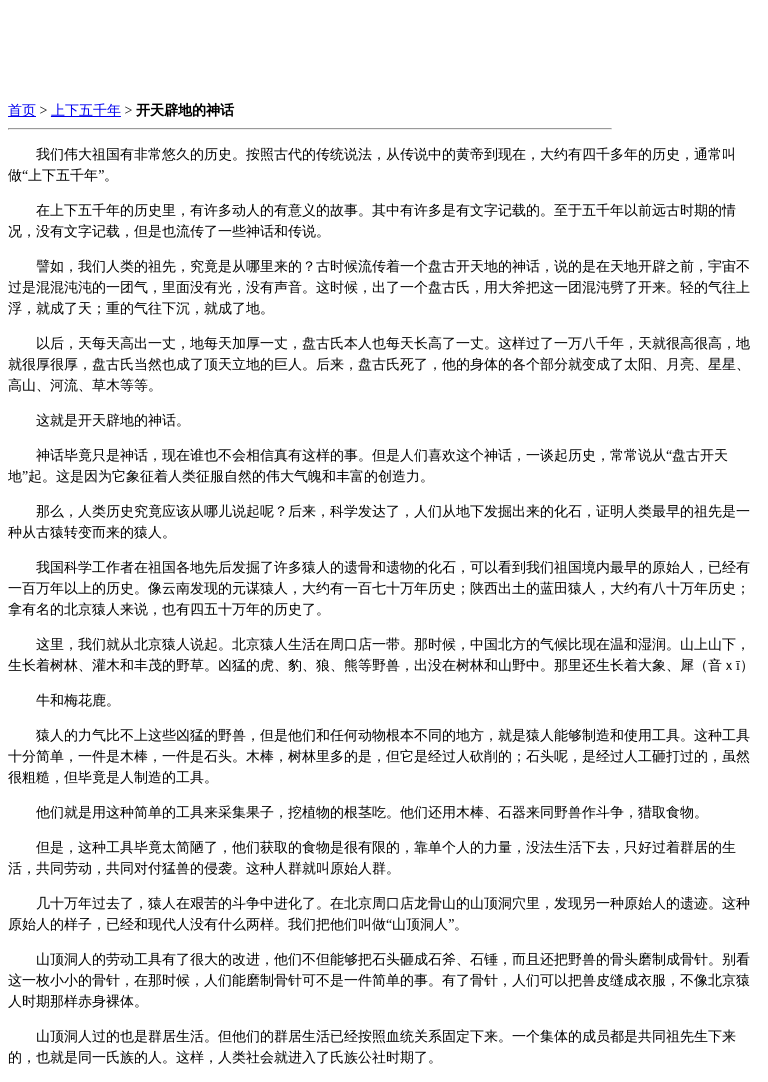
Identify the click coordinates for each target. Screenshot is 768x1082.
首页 (22, 110)
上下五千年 (86, 110)
